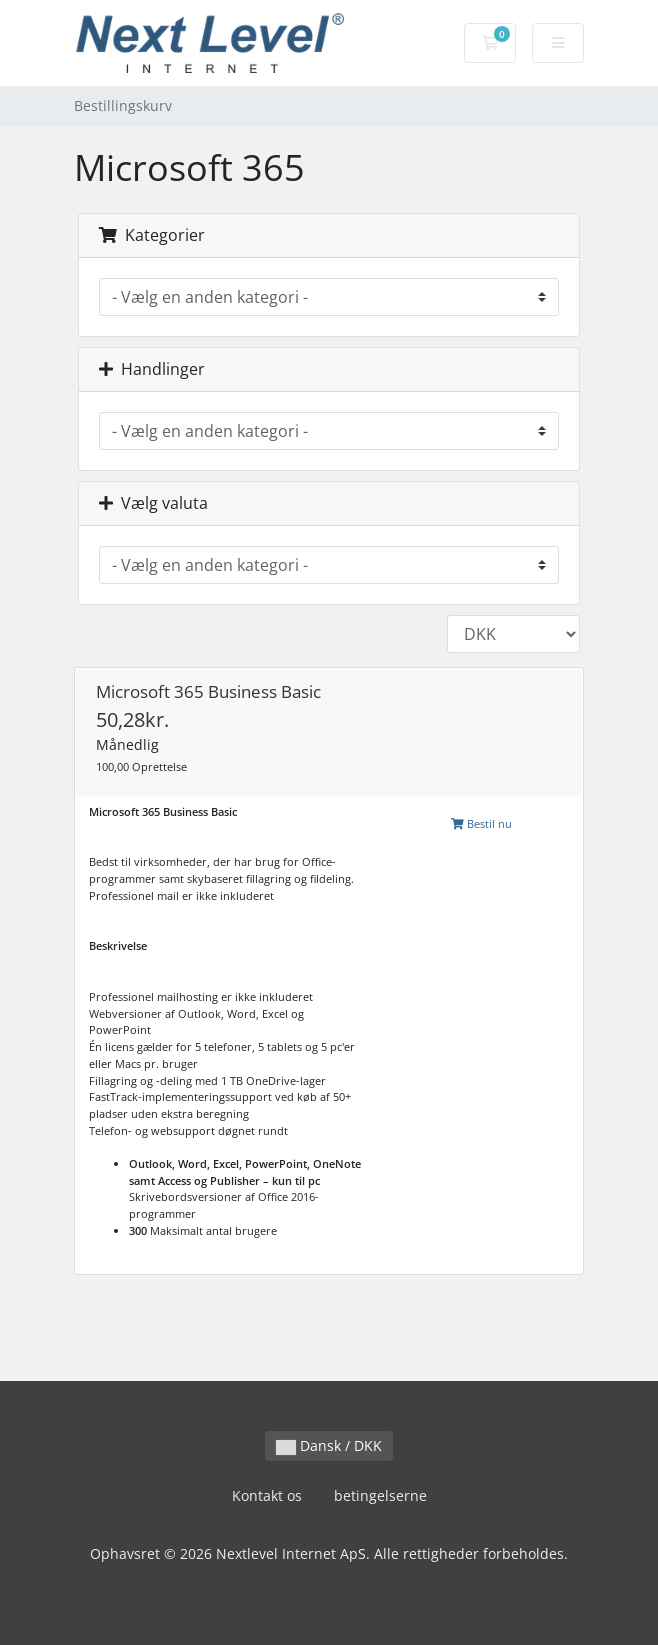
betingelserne (380, 1495)
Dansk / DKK (329, 1445)
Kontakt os (267, 1495)
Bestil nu (481, 823)
